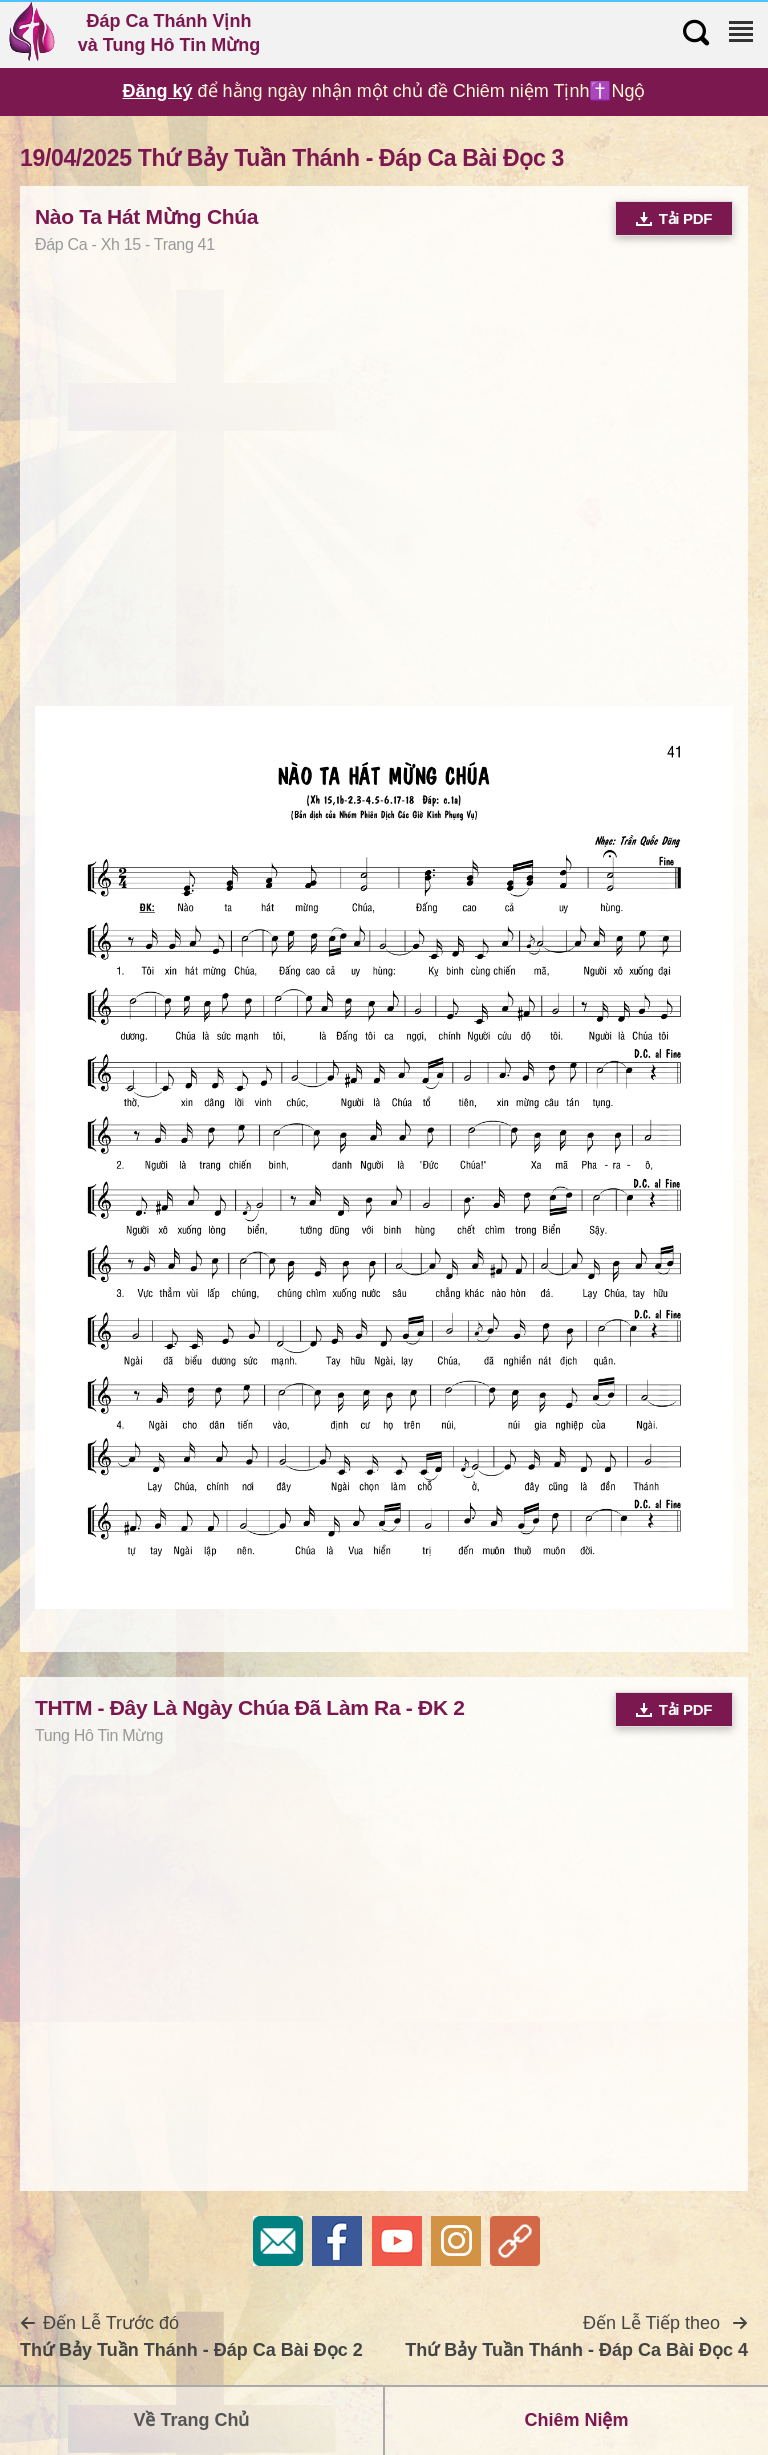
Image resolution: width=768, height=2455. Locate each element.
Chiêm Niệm (576, 2420)
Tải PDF (674, 218)
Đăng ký (158, 91)
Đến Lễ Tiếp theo (576, 2337)
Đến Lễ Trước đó (191, 2337)
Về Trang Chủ (191, 2420)
